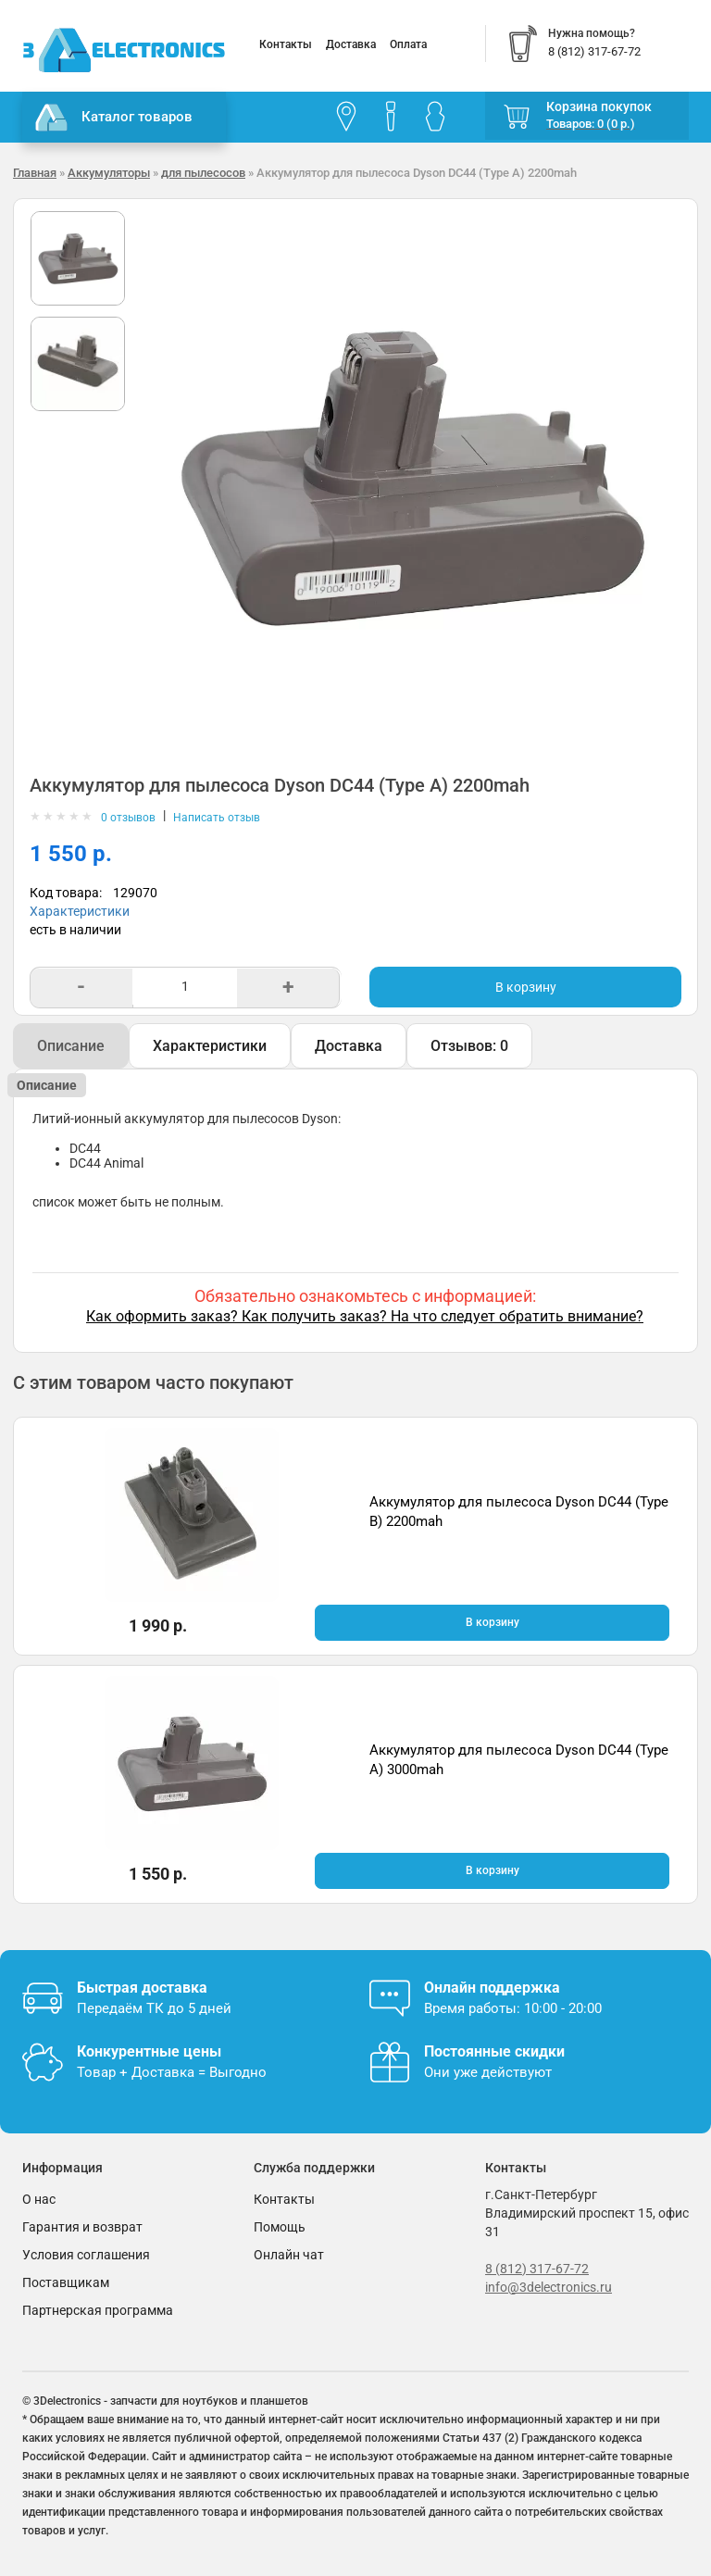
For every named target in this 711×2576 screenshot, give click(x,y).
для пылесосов (203, 173)
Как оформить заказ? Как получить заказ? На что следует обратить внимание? (364, 1316)
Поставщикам (65, 2282)
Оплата (408, 44)
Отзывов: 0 (469, 1046)
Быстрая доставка (142, 1987)
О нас (39, 2199)
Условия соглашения (86, 2254)
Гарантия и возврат (82, 2227)
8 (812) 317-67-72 (537, 2268)
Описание (71, 1046)
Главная (34, 173)
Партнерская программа (97, 2310)
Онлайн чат (289, 2254)
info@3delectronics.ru (548, 2287)
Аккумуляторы (109, 173)
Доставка (351, 44)
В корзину (525, 987)
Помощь (280, 2227)
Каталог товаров (114, 117)
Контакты (285, 44)
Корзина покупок (599, 106)
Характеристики (80, 911)
